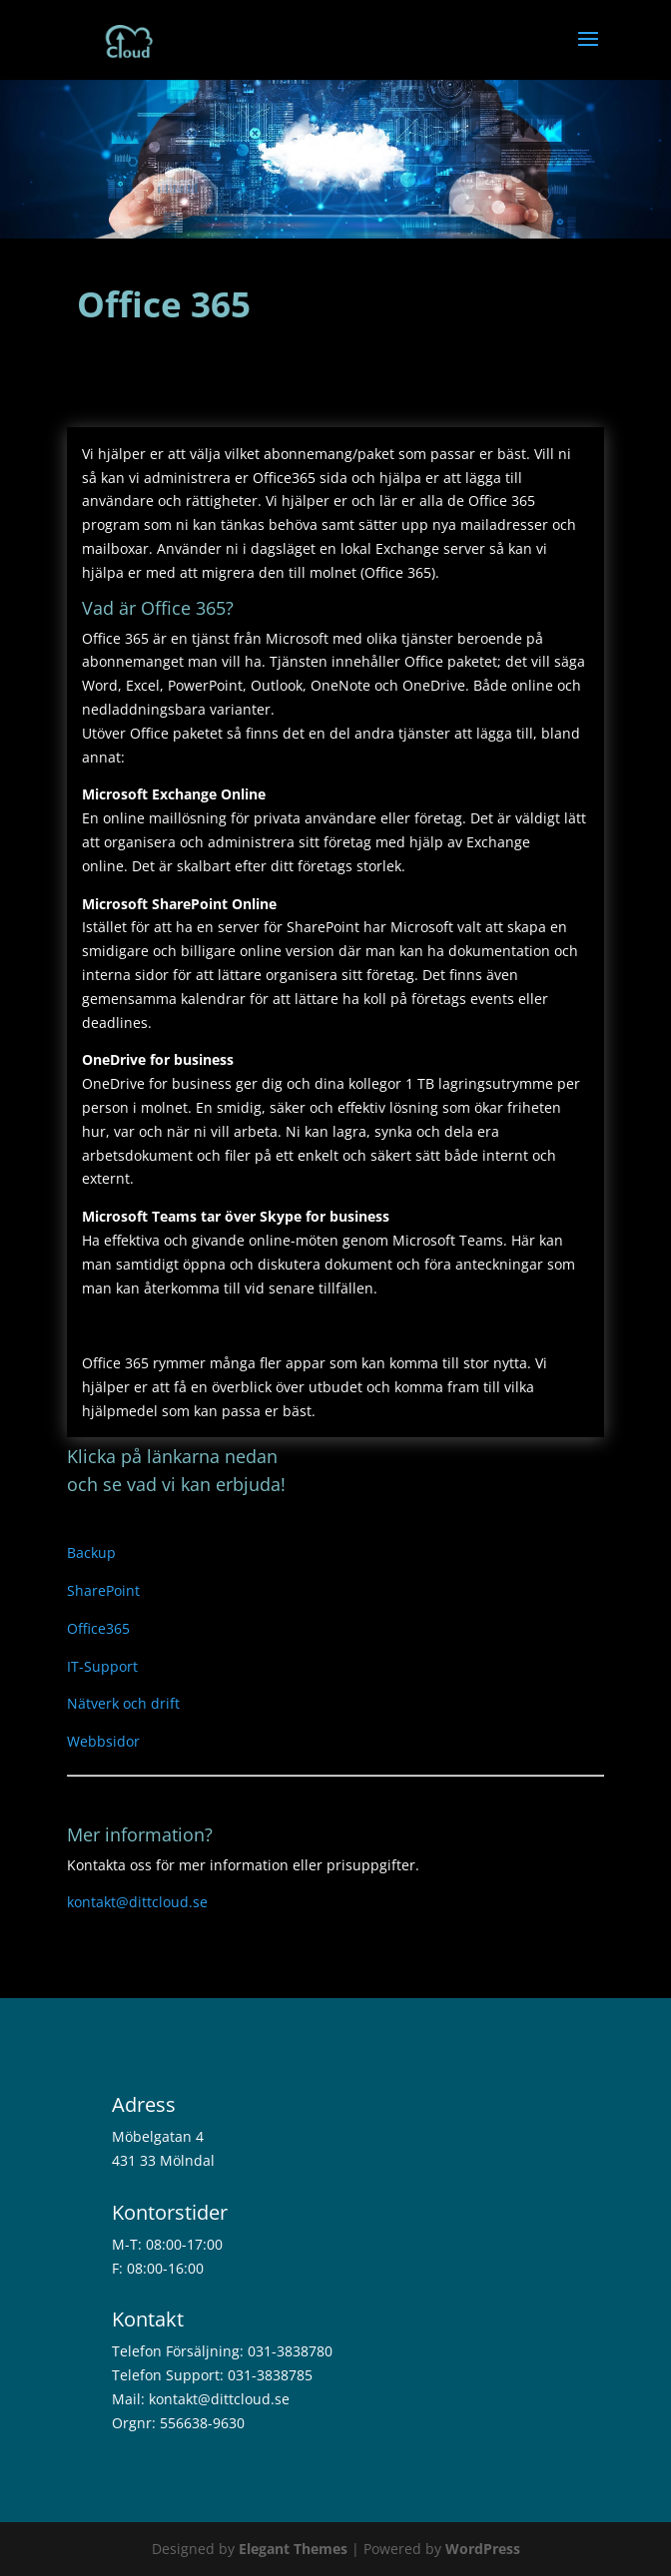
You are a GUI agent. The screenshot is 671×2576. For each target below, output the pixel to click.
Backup (91, 1552)
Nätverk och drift (123, 1703)
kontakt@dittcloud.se (137, 1901)
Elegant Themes (293, 2548)
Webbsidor (103, 1741)
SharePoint (103, 1590)
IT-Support (102, 1666)
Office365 (98, 1628)
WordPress (482, 2548)
